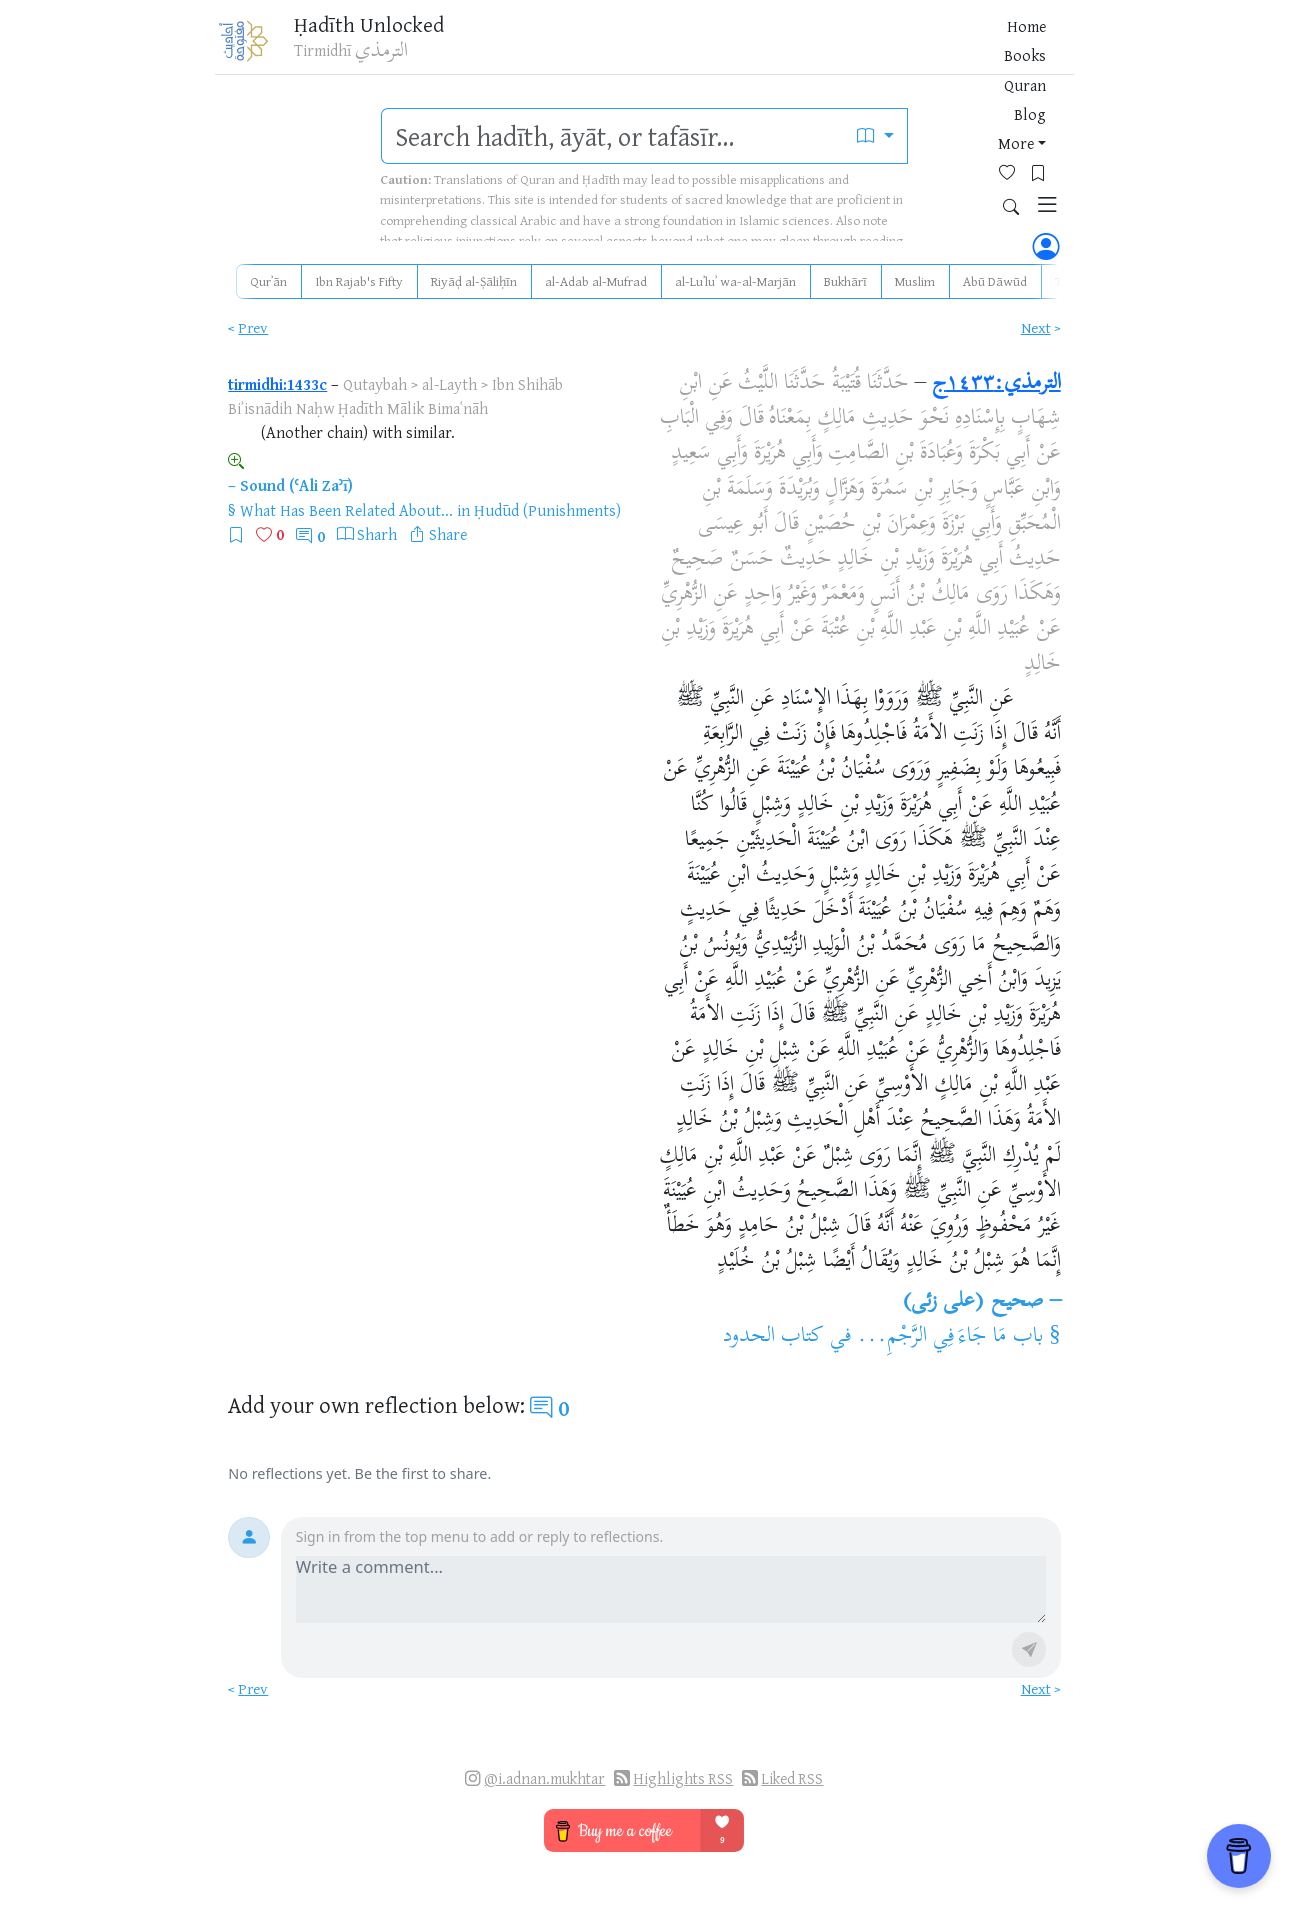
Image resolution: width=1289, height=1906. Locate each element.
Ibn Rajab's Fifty (359, 281)
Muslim (915, 281)
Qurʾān (268, 281)
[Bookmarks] (958, 46)
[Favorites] (927, 46)
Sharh (377, 534)
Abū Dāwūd (995, 281)
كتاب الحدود (773, 1337)
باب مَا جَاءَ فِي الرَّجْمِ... (950, 1337)
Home (653, 49)
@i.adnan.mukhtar (544, 1778)
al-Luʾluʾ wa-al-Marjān (735, 281)
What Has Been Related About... (346, 510)
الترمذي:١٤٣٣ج (996, 384)
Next (1036, 327)
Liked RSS (792, 1778)
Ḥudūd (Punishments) (547, 510)
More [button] (867, 49)
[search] (613, 136)
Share (448, 534)
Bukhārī (845, 281)
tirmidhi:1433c (277, 384)
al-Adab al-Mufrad (596, 281)
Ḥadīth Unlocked (387, 29)
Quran (766, 49)
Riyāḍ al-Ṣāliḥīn (474, 281)
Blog (818, 49)
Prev (253, 327)
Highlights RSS (683, 1778)
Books (709, 49)
